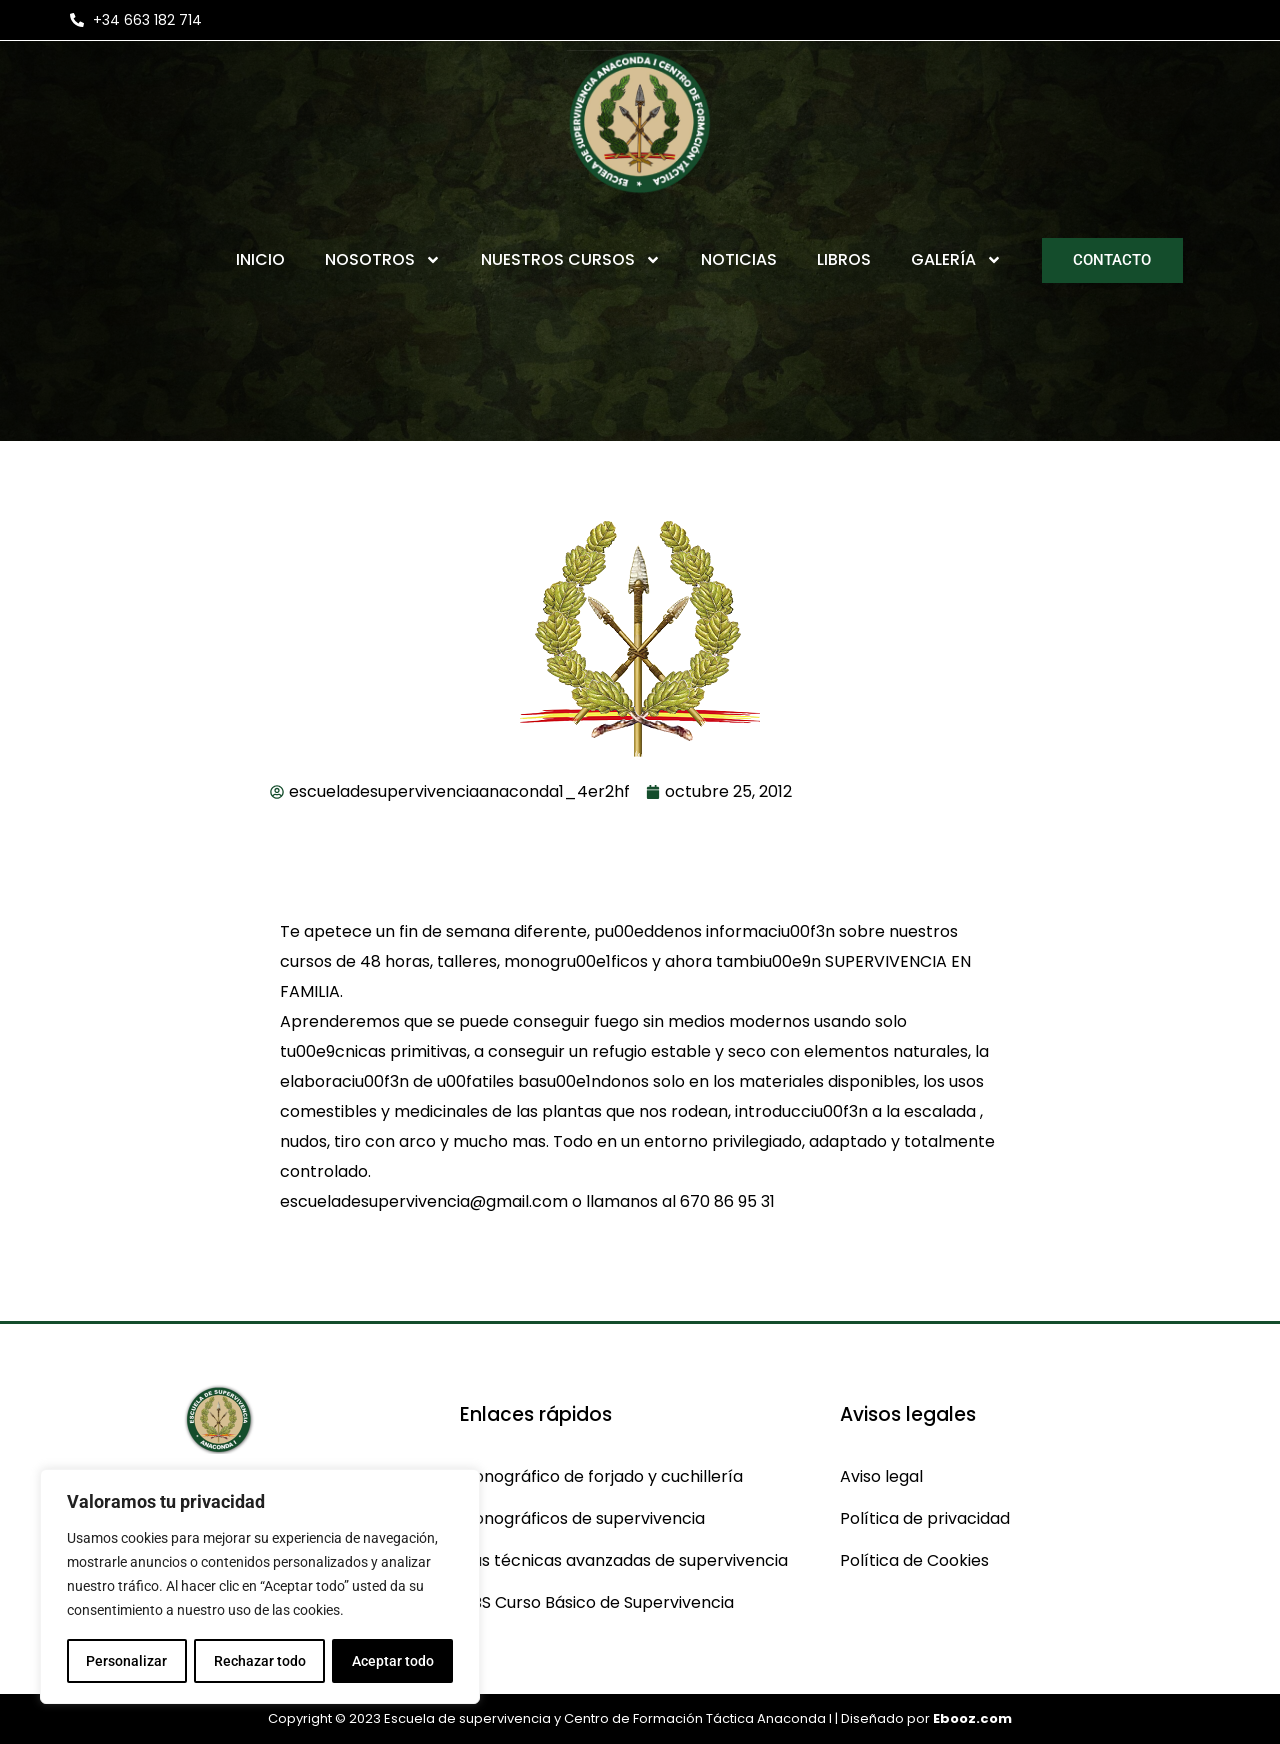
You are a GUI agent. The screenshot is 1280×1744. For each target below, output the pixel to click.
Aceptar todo (393, 1661)
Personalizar (126, 1661)
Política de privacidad (925, 1518)
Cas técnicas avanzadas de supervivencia (624, 1560)
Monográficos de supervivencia (582, 1518)
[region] (260, 1587)
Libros (844, 259)
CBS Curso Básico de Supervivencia (597, 1602)
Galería (956, 260)
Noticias (739, 259)
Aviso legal (881, 1476)
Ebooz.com (972, 1718)
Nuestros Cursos (571, 260)
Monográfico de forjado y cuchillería (601, 1476)
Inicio (260, 259)
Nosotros (383, 260)
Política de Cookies (914, 1560)
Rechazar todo (259, 1661)
